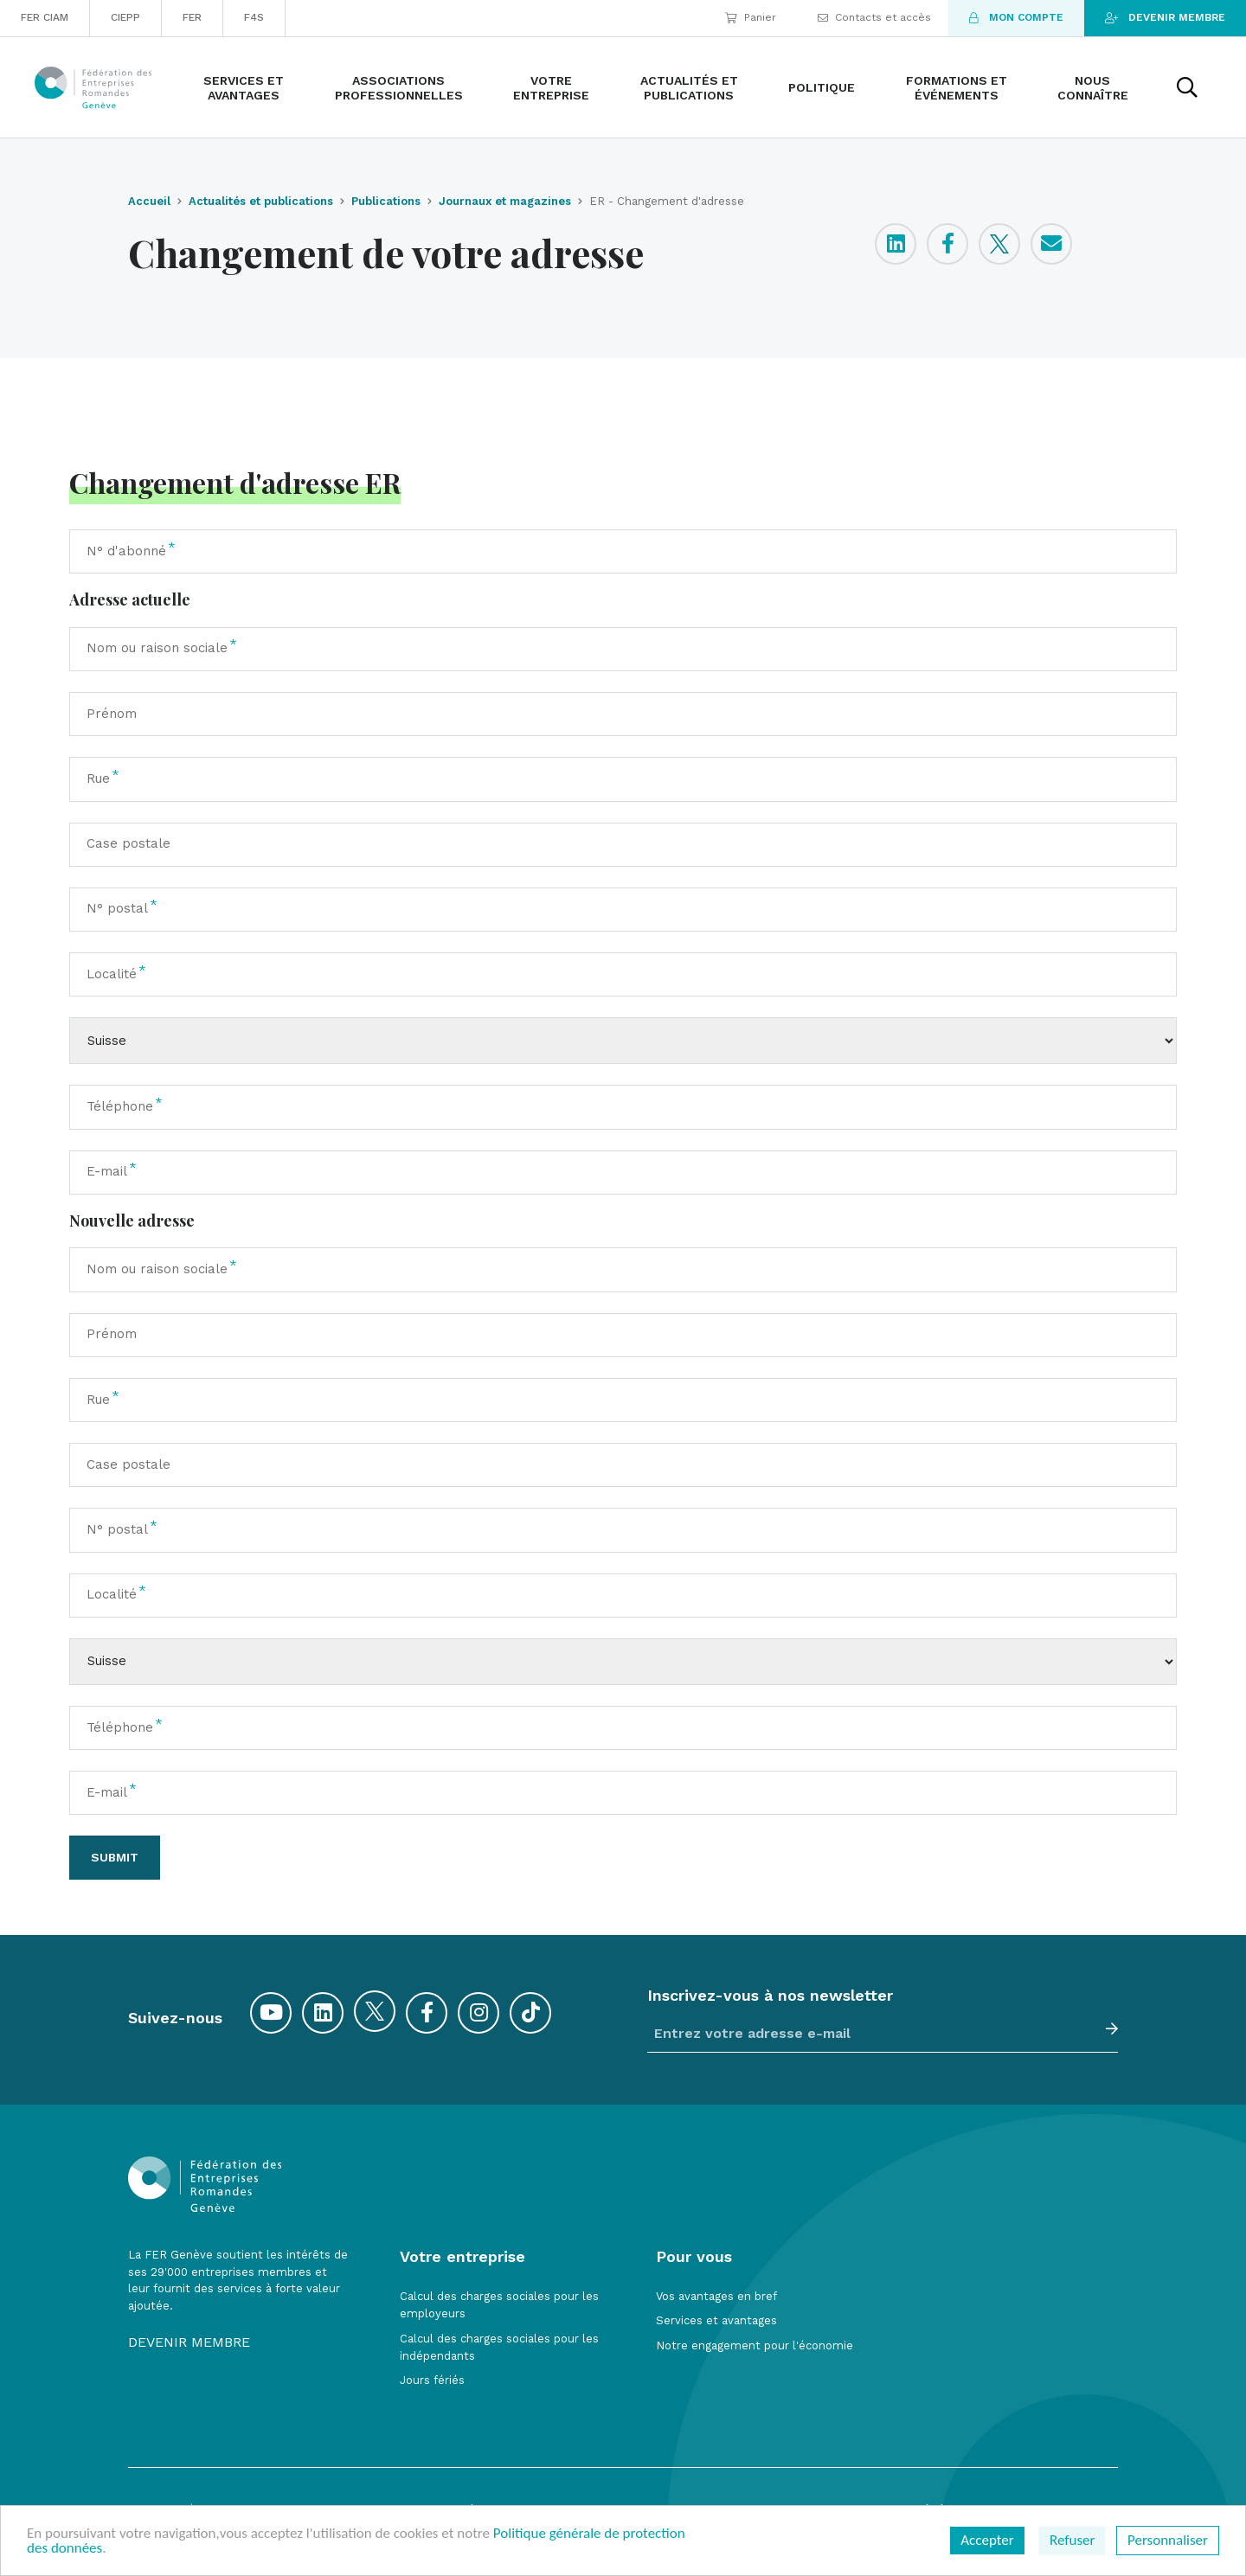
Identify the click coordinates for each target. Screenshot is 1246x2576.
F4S (254, 17)
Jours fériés (432, 2380)
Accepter (986, 2540)
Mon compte (1016, 17)
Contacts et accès (874, 17)
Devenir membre (1165, 17)
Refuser (1072, 2540)
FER (192, 17)
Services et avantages (716, 2320)
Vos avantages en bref (716, 2296)
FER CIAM (44, 17)
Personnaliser (1167, 2540)
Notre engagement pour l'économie (754, 2345)
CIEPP (125, 17)
